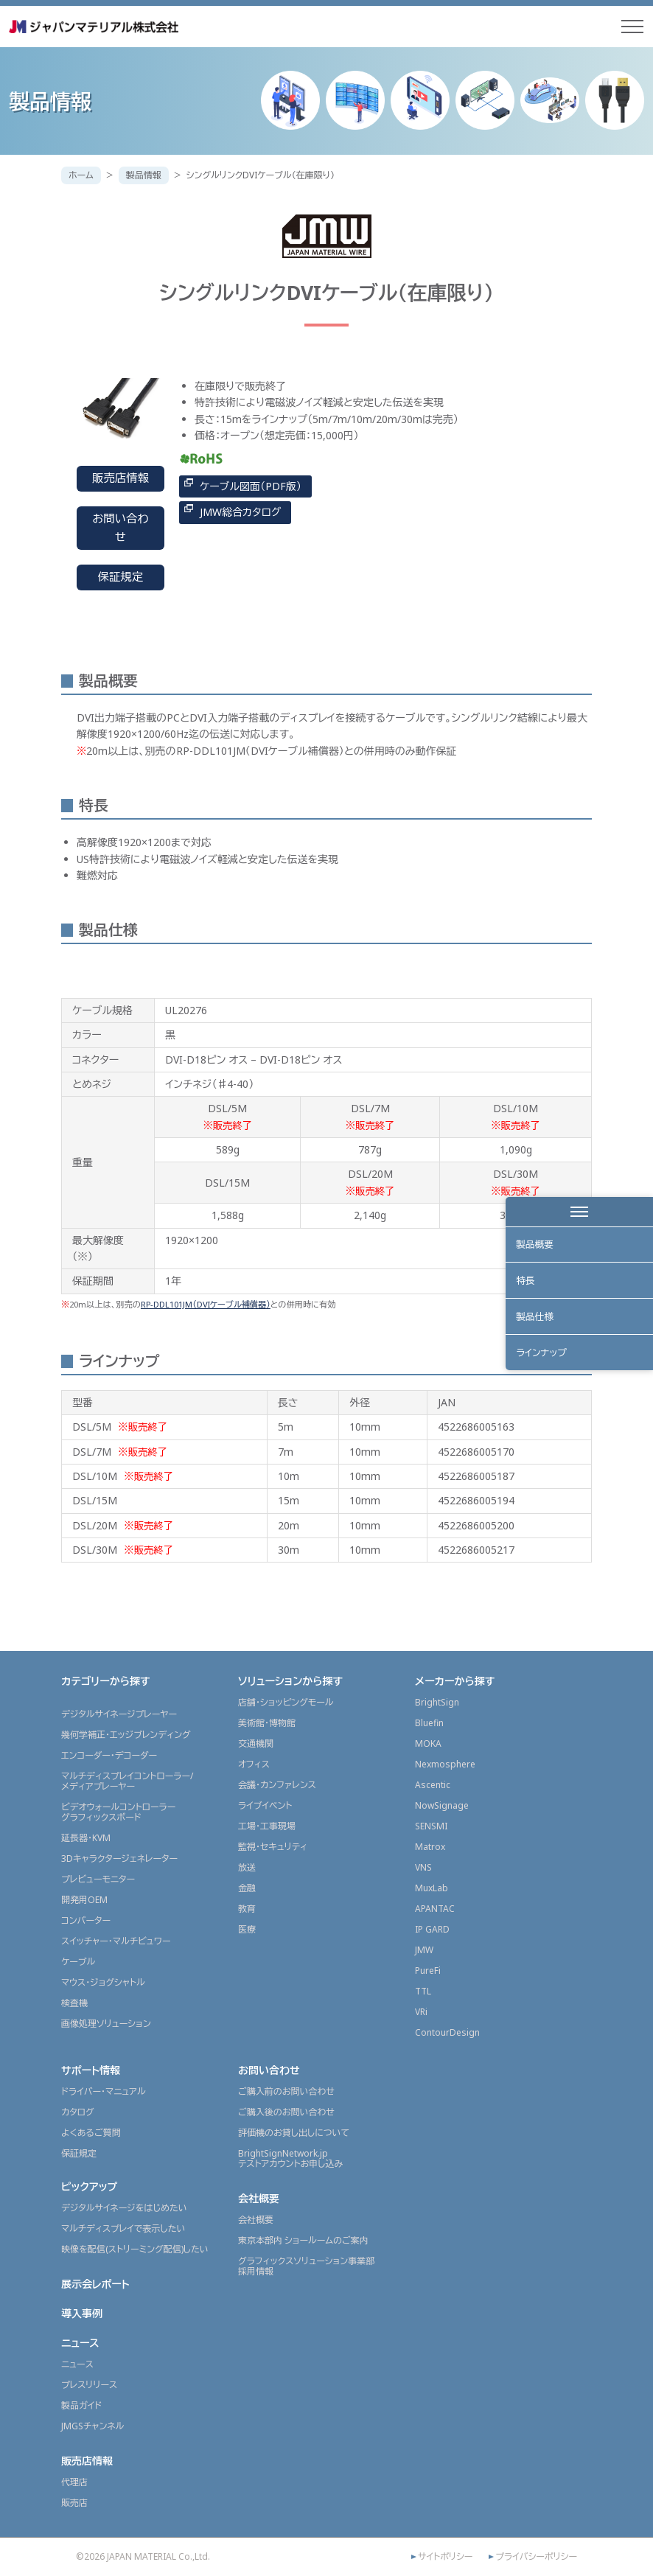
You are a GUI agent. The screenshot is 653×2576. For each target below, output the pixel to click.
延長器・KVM (86, 1838)
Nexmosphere (445, 1764)
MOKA (428, 1743)
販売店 (74, 2502)
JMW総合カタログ (240, 512)
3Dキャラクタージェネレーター (119, 1858)
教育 (247, 1908)
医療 (247, 1929)
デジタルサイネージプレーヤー (119, 1714)
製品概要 (536, 1245)
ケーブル (78, 1961)
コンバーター (86, 1920)
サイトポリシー (445, 2556)
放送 (247, 1867)
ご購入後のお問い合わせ (286, 2112)
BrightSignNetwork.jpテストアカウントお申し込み (290, 2158)
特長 (526, 1284)
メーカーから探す (455, 1681)
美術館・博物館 (267, 1723)
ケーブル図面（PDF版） (250, 486)
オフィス (254, 1764)
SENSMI (431, 1826)
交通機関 (255, 1743)
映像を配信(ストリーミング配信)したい (135, 2249)
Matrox (430, 1846)
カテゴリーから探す (105, 1681)
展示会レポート (95, 2284)
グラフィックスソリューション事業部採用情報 (306, 2266)
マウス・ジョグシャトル (103, 1982)
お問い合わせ (120, 528)
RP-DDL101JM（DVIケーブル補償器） (205, 1304)
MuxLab (431, 1888)
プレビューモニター (98, 1879)
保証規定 (121, 576)
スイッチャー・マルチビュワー (115, 1941)
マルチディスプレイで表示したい (123, 2228)
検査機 (74, 2003)
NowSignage (442, 1805)
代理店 (74, 2482)
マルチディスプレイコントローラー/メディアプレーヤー (127, 1781)
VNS (423, 1867)
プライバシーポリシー (536, 2556)
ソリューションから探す (290, 1681)
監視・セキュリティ (272, 1846)
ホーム (81, 175)
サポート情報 (90, 2070)
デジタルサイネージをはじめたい (124, 2208)
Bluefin (429, 1723)
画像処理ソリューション (106, 2023)
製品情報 (143, 175)
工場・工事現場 (267, 1826)
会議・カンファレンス (277, 1785)
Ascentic (432, 1785)
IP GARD (432, 1929)
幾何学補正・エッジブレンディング (126, 1734)
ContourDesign (447, 2032)
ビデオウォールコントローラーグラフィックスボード (118, 1812)
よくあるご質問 (91, 2132)
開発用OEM (84, 1899)
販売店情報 (120, 478)
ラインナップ (542, 1360)
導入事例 (81, 2313)
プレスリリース (89, 2384)
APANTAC (435, 1908)
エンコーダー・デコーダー (109, 1755)
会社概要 (258, 2198)
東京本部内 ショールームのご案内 (303, 2240)
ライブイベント (265, 1805)
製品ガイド (81, 2405)
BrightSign (437, 1702)
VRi (421, 2012)
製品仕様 (536, 1322)
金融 (247, 1888)
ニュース (80, 2343)
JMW (424, 1950)
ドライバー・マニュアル (103, 2091)
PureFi (428, 1970)
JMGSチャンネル (92, 2426)
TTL (423, 1991)
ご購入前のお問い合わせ (286, 2091)
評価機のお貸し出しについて (293, 2132)
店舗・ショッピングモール (286, 1702)
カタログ (77, 2112)
